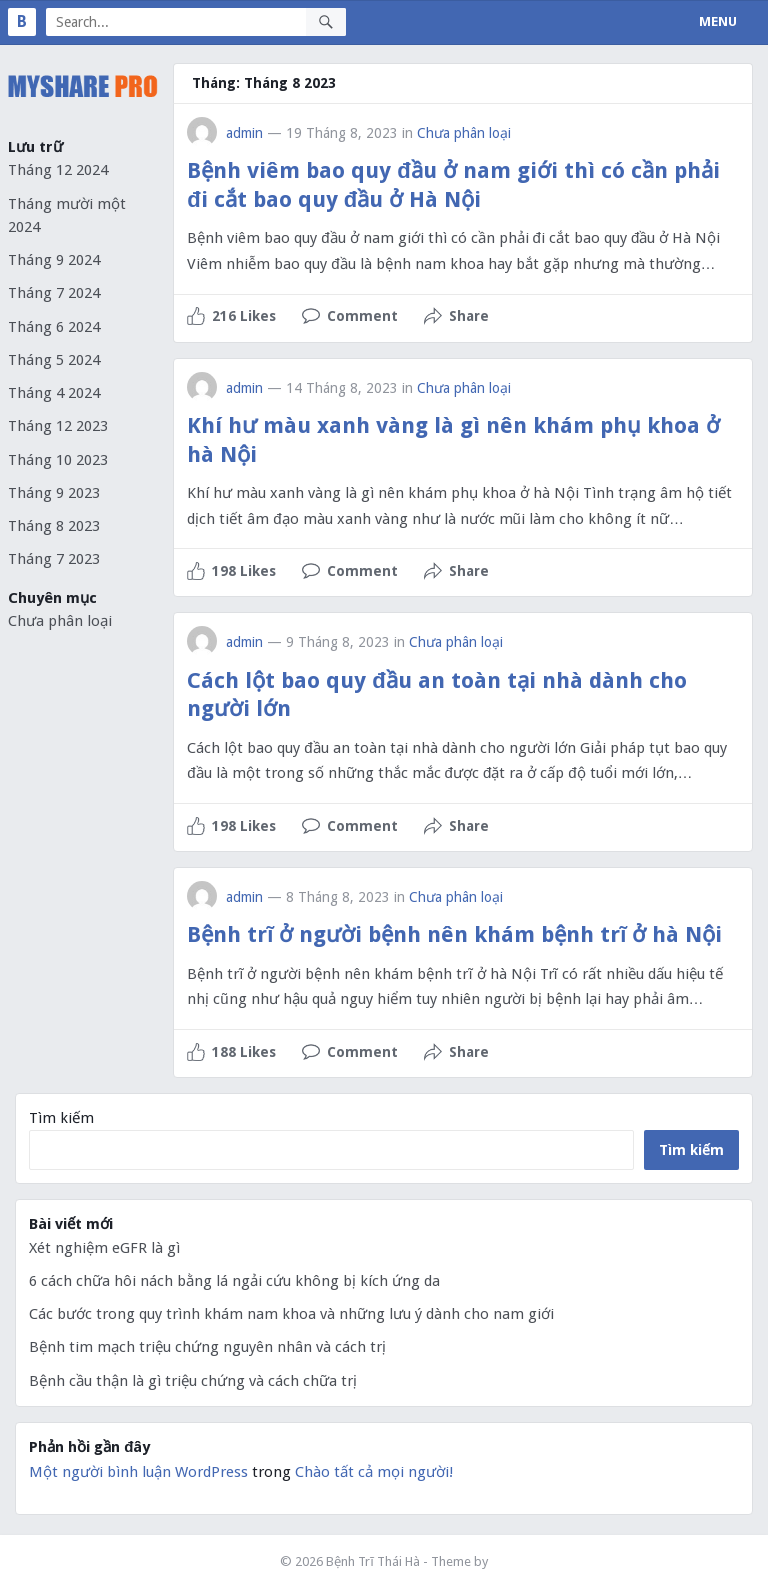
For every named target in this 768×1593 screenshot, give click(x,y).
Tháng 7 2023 (54, 559)
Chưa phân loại (60, 621)
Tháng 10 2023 (58, 460)
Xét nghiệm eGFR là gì (104, 1248)
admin (244, 133)
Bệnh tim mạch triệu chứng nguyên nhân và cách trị (207, 1347)
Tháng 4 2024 (54, 393)
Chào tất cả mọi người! (374, 1472)
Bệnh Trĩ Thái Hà (373, 1561)
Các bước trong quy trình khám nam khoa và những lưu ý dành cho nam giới (291, 1314)
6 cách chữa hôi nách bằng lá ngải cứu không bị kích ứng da (234, 1281)
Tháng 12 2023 (58, 426)
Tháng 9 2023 (54, 493)
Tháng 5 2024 (54, 360)
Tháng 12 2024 (58, 170)
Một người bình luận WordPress (138, 1472)
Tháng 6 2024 (54, 327)
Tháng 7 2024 (54, 293)
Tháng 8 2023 (54, 526)
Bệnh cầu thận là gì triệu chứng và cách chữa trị (193, 1381)
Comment (362, 316)
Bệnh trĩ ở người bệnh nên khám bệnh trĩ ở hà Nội (454, 934)
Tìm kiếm (61, 1118)
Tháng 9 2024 (54, 260)
